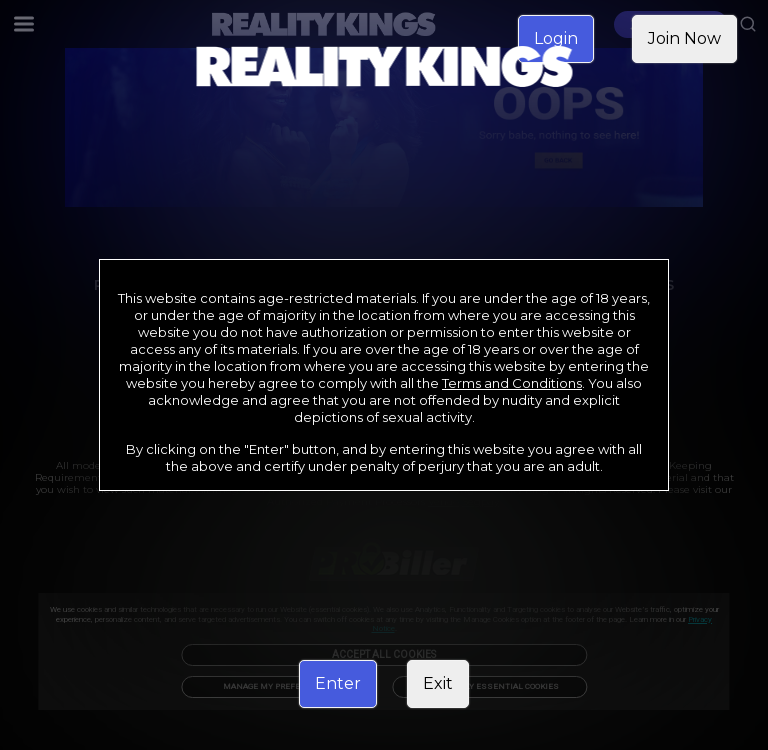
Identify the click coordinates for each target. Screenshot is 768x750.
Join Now (684, 38)
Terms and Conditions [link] (512, 383)
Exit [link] (438, 683)
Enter (338, 683)
